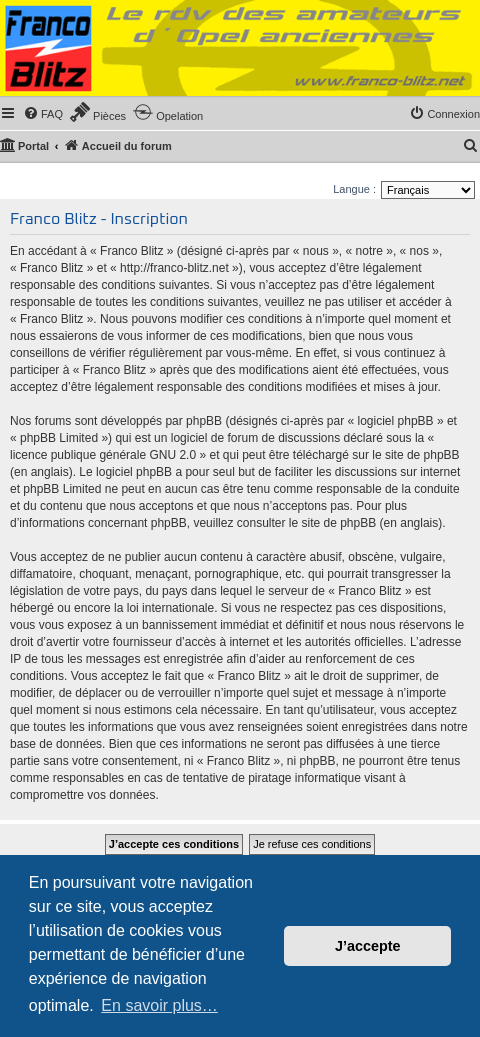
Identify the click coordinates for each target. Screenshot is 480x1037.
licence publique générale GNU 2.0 (103, 455)
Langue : (354, 189)
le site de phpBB (415, 455)
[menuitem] (43, 114)
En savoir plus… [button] (159, 1005)
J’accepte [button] (368, 946)
